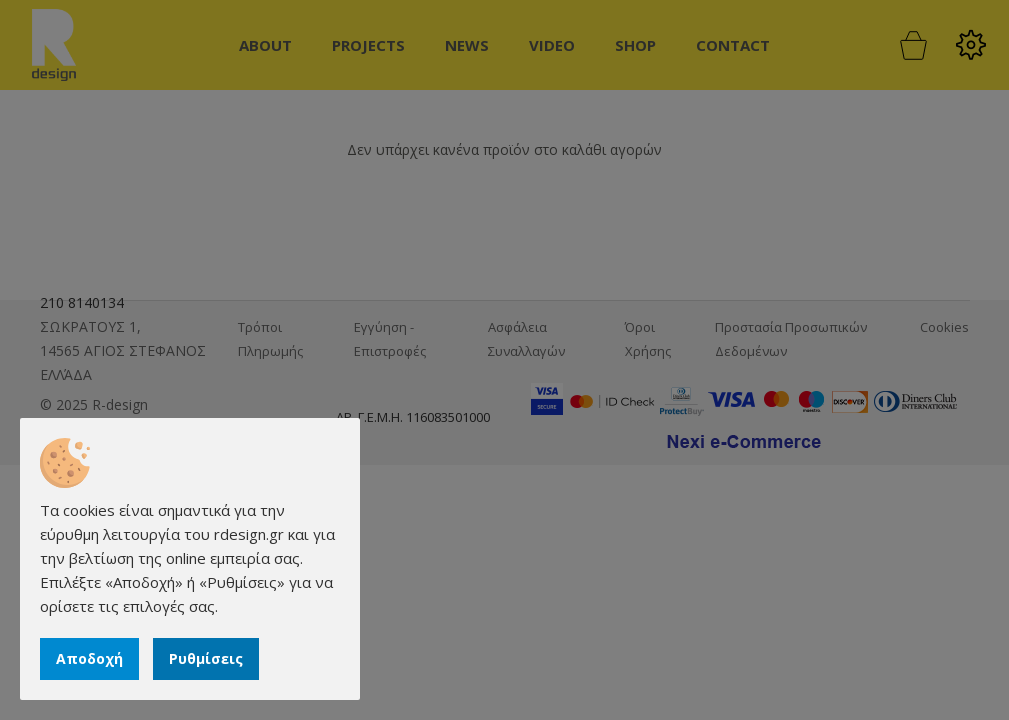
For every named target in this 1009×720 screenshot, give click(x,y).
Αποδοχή (89, 658)
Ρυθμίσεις (206, 658)
